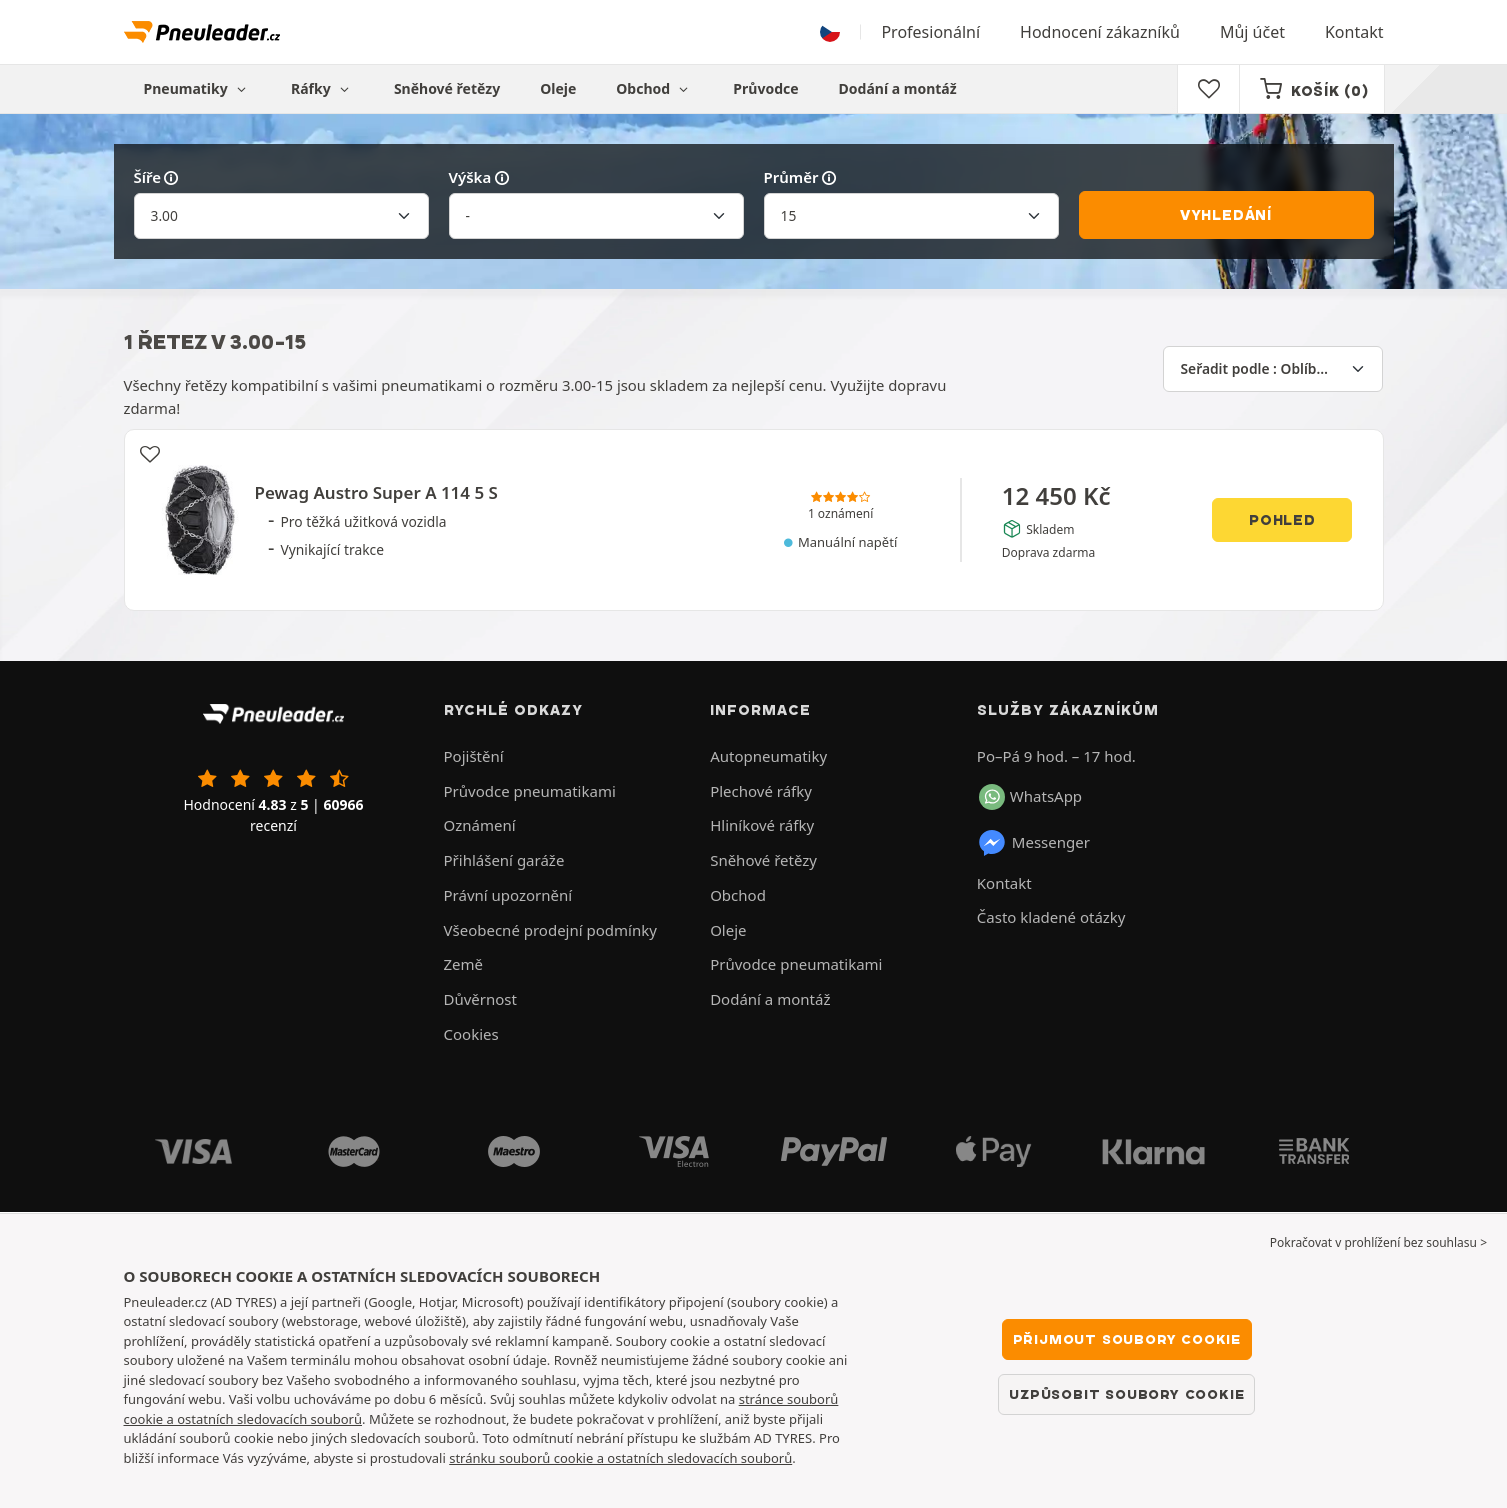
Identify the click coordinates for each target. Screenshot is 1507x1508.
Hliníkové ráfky (762, 825)
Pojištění (474, 756)
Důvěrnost (480, 999)
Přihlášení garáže (504, 860)
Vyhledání (1226, 215)
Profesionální (930, 32)
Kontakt (1354, 32)
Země (464, 964)
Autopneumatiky (768, 756)
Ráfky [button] (322, 88)
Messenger (1033, 843)
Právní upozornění (508, 895)
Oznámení (480, 825)
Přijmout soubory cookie (1127, 1339)
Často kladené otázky (1051, 917)
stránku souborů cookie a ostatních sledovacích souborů (620, 1458)
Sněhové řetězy (447, 88)
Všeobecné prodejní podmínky (550, 930)
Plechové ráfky (761, 791)
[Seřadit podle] (1273, 369)
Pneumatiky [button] (197, 88)
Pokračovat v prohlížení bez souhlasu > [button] (1378, 1242)
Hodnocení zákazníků (1100, 32)
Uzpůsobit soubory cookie (1126, 1394)
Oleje (558, 88)
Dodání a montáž (898, 88)
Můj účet (1252, 32)
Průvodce (765, 88)
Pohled (1282, 520)
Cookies (471, 1034)
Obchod (654, 88)
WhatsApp (1030, 797)
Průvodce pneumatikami (530, 791)
